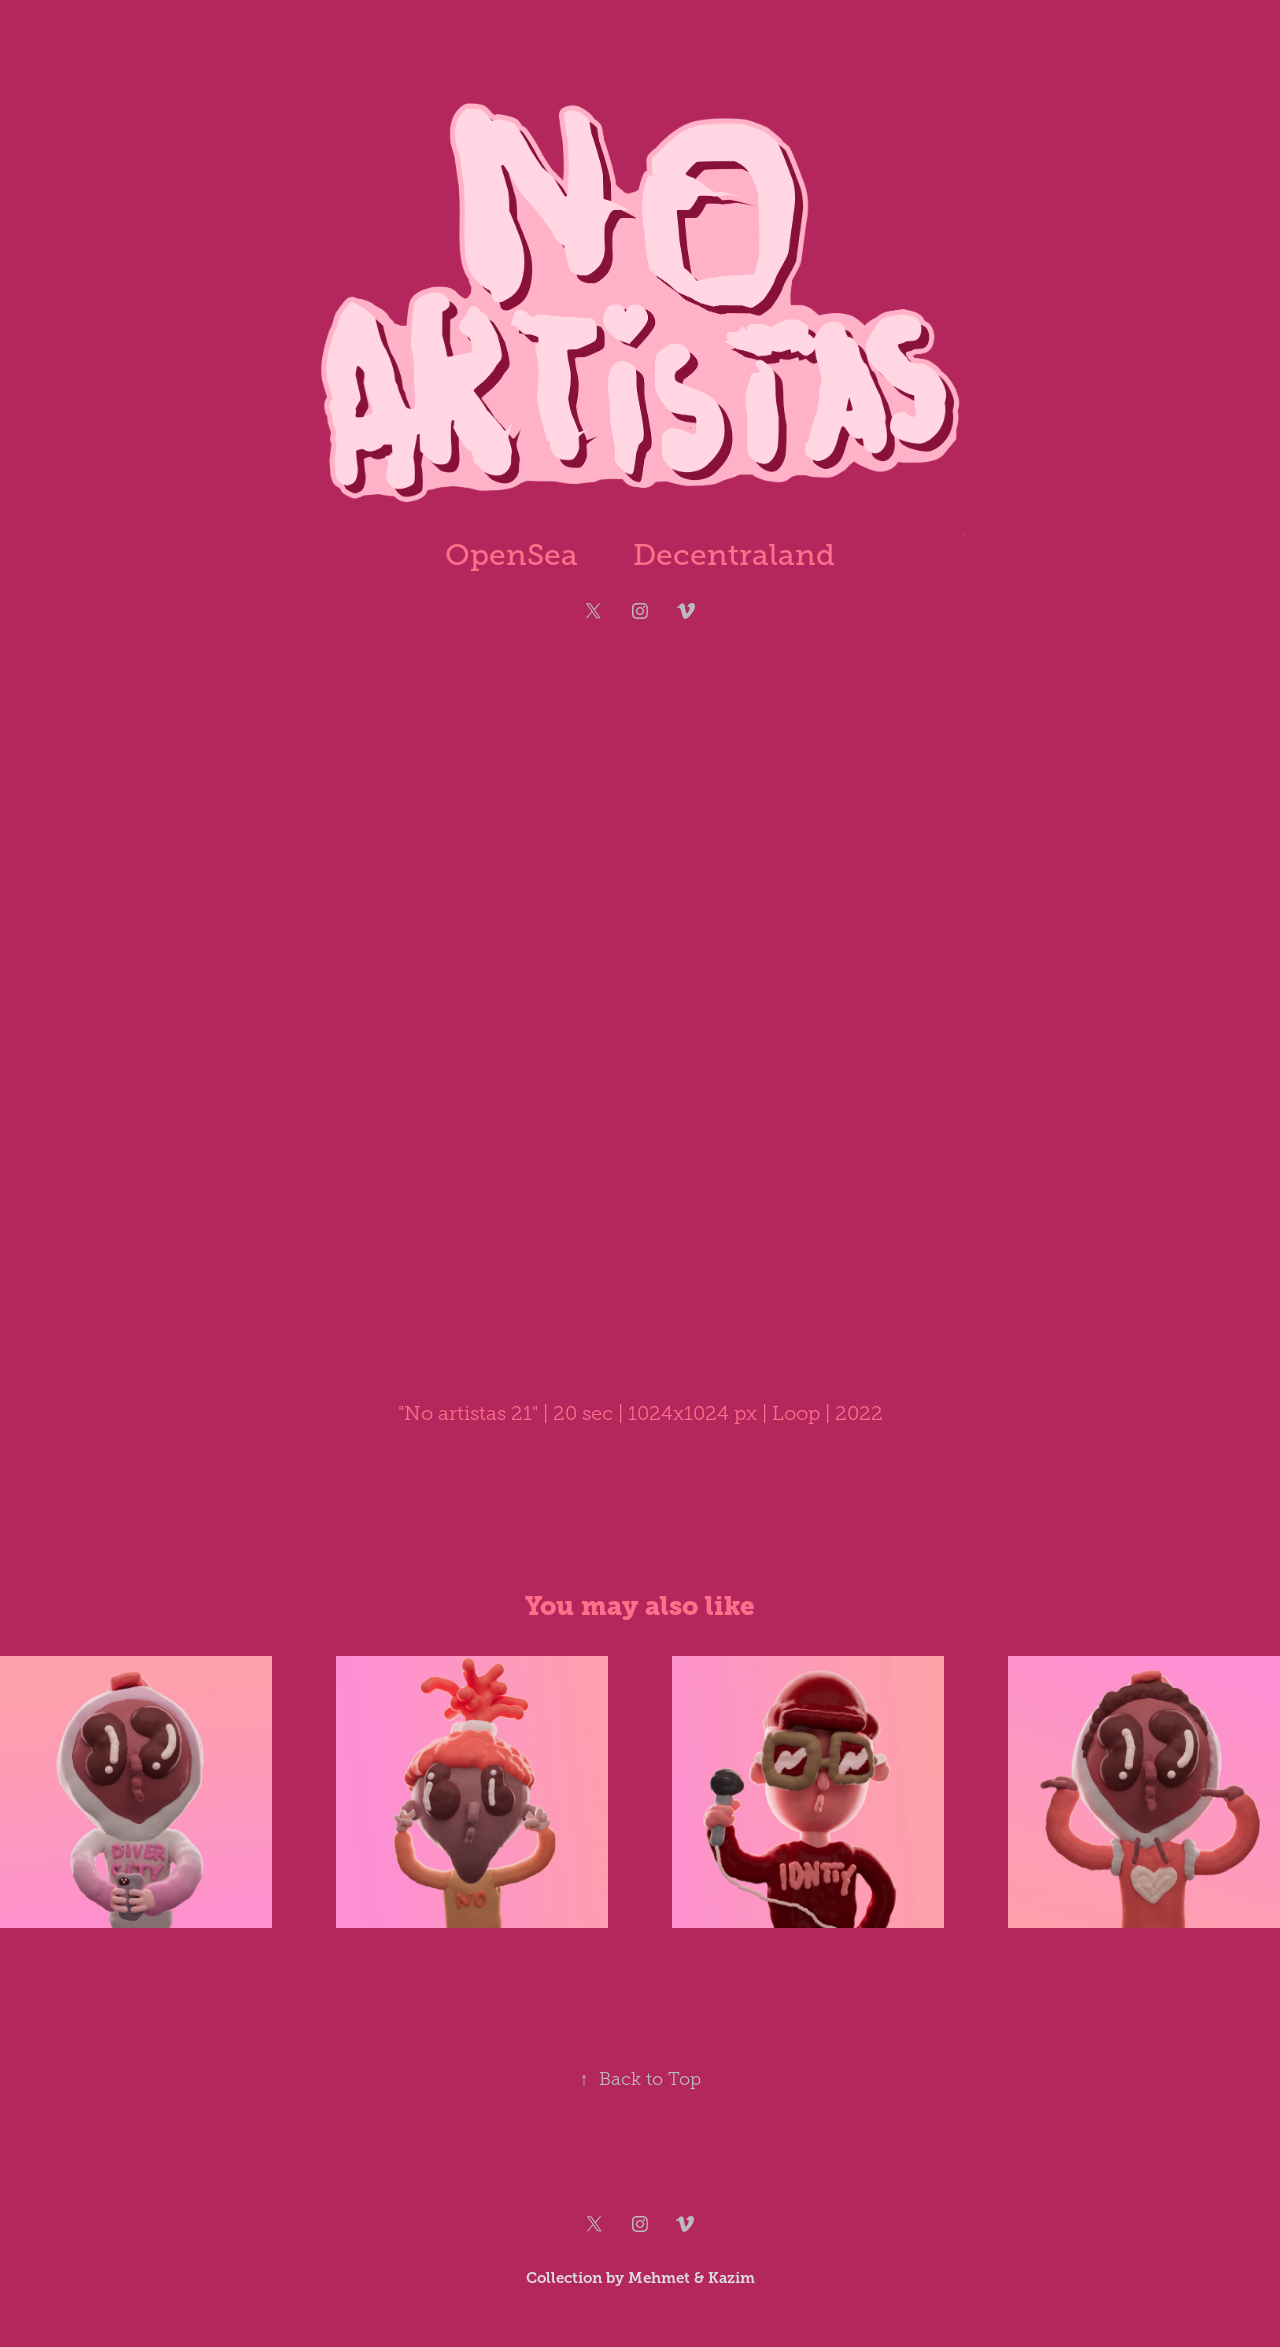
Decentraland (734, 555)
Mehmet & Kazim (691, 2278)
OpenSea (511, 555)
